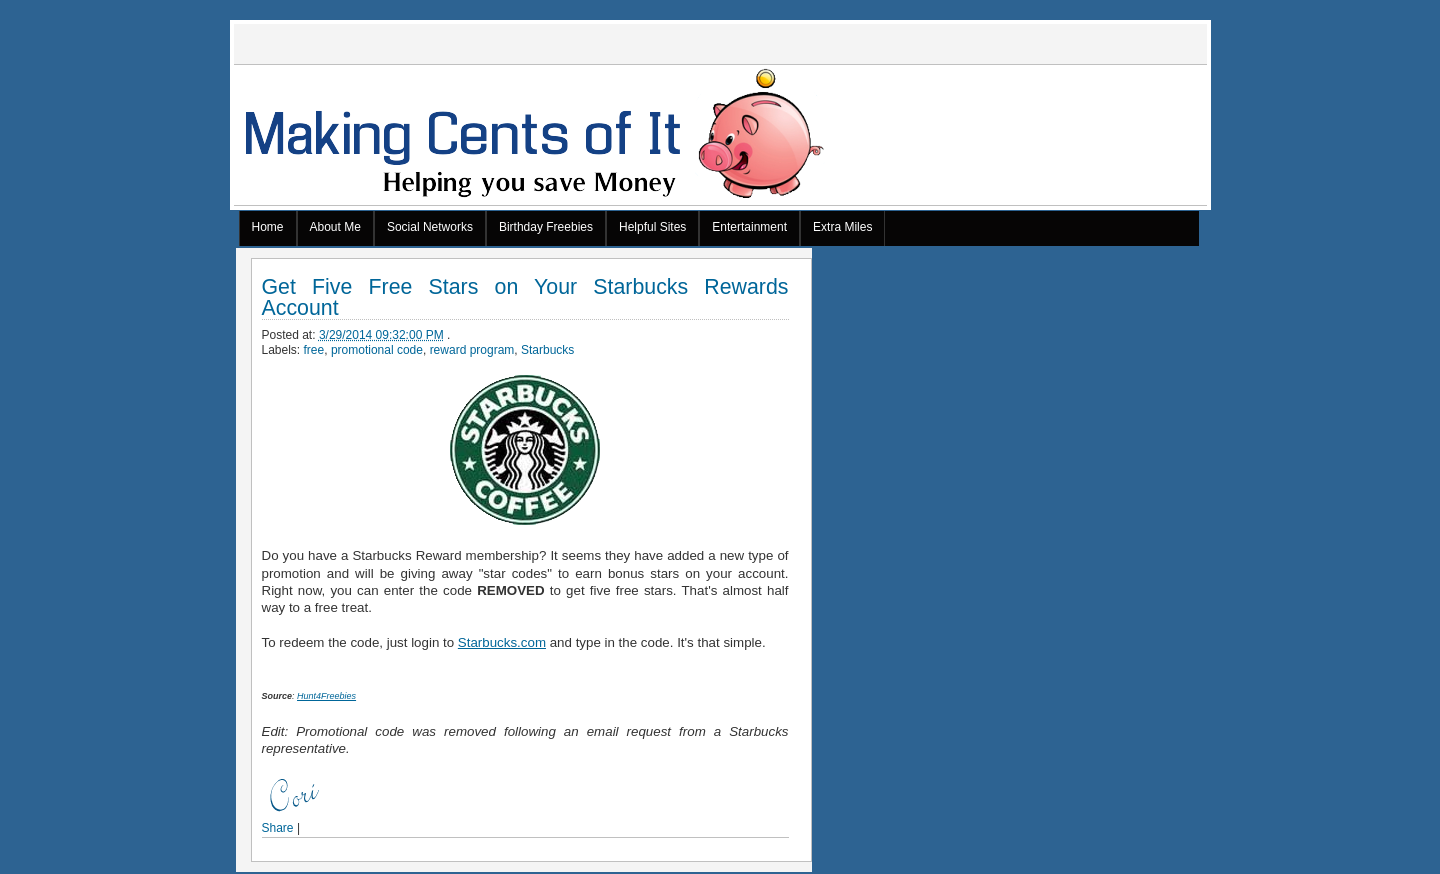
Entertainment (749, 227)
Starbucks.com (502, 642)
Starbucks (547, 350)
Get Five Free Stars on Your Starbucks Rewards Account (525, 298)
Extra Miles (842, 227)
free (314, 350)
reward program (472, 350)
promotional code (377, 350)
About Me (335, 227)
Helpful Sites (652, 227)
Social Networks (430, 227)
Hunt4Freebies (326, 696)
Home (268, 227)
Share (278, 828)
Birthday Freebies (546, 227)
